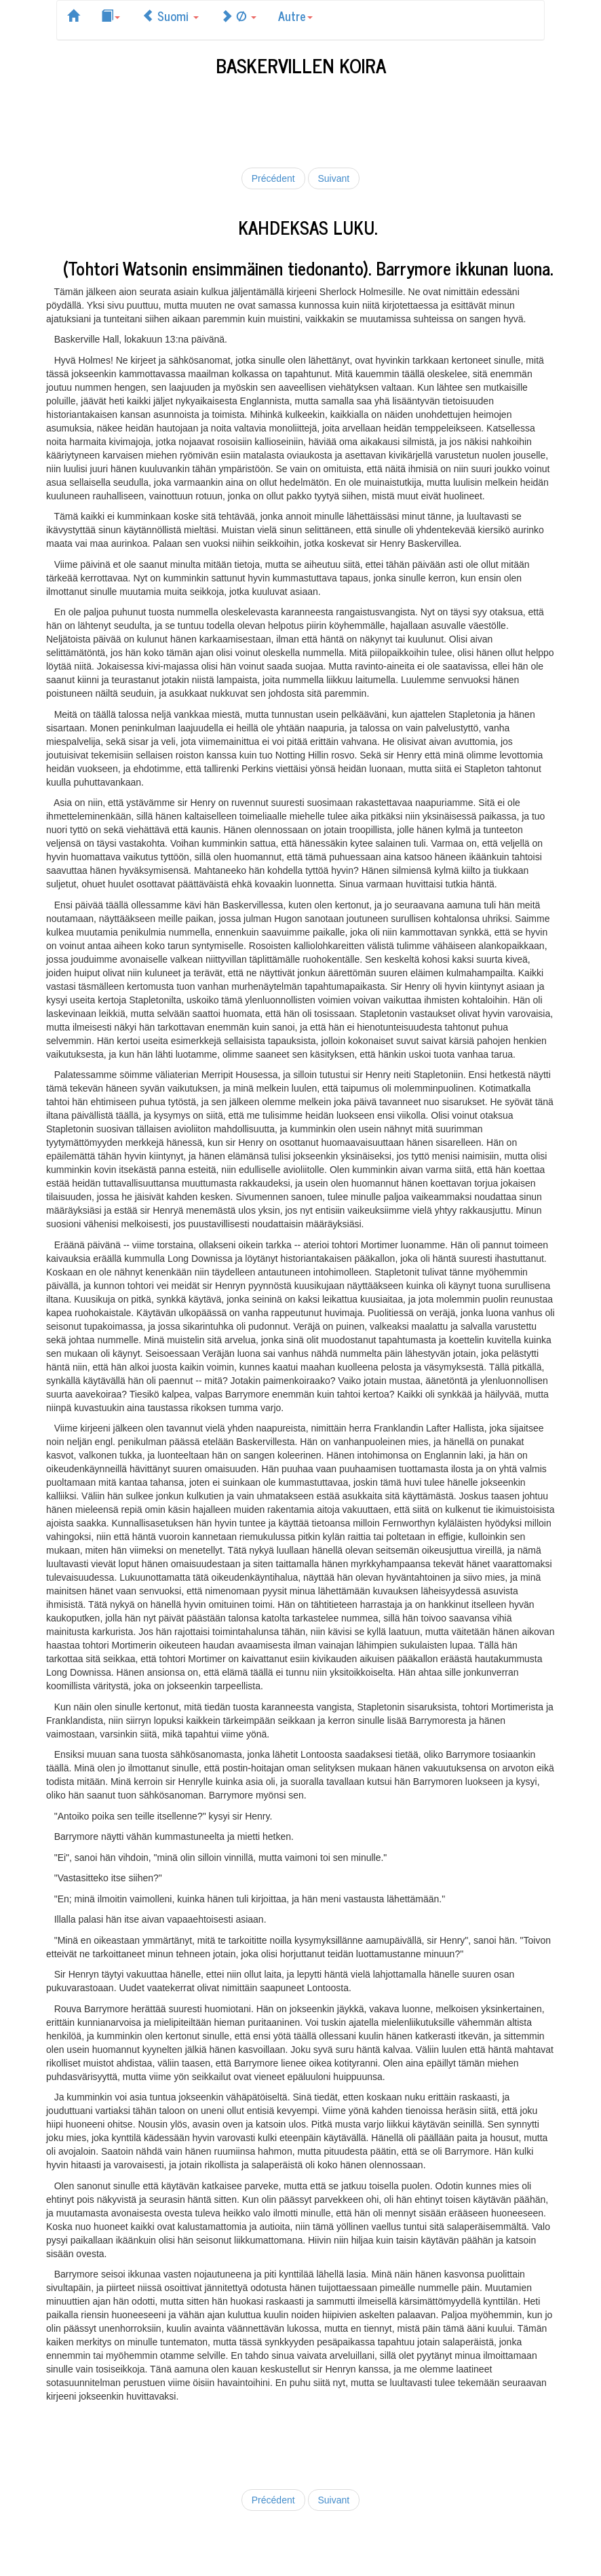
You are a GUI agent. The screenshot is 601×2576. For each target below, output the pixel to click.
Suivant (334, 178)
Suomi (170, 15)
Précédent (273, 178)
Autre (295, 15)
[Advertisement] (303, 119)
